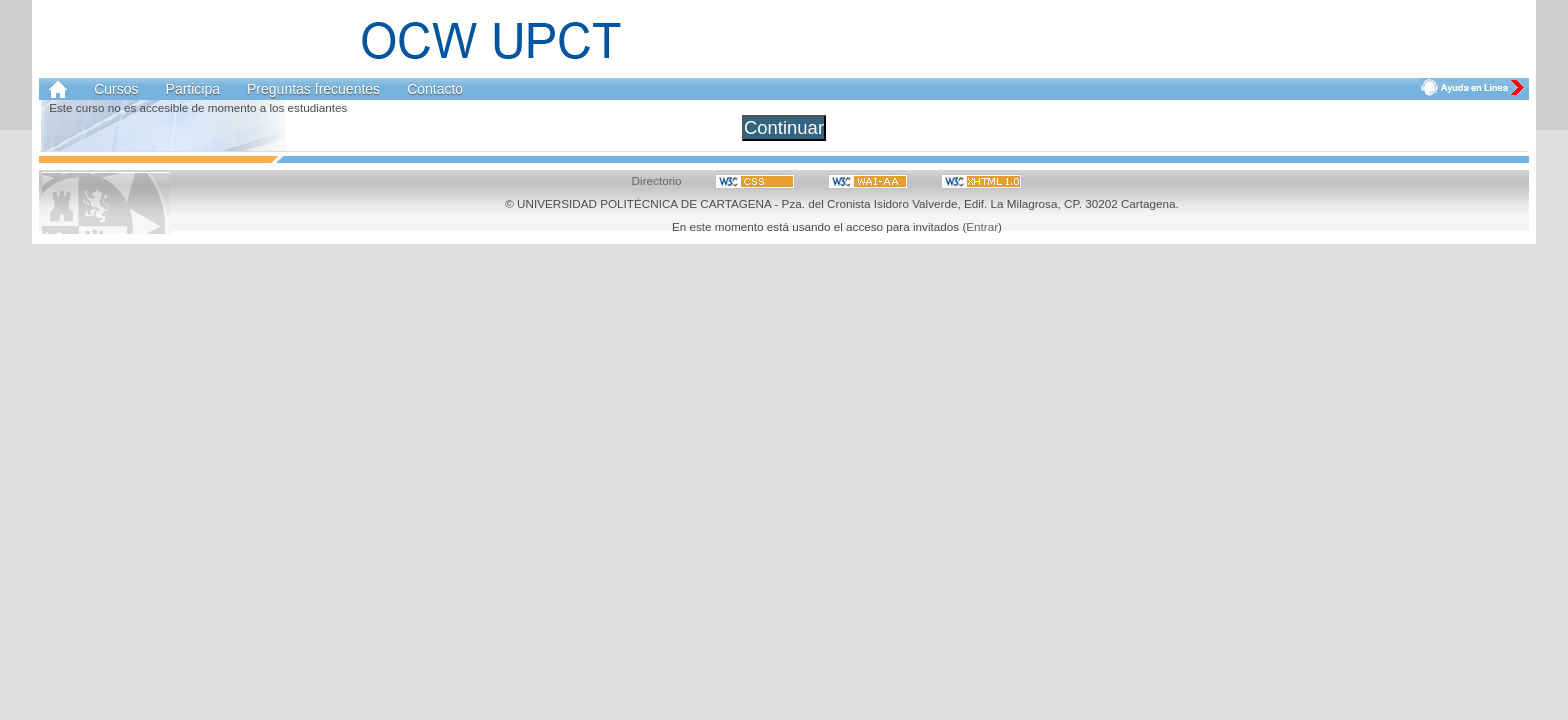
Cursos (116, 89)
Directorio (657, 180)
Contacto (435, 89)
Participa (193, 89)
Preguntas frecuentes (313, 89)
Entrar (982, 226)
